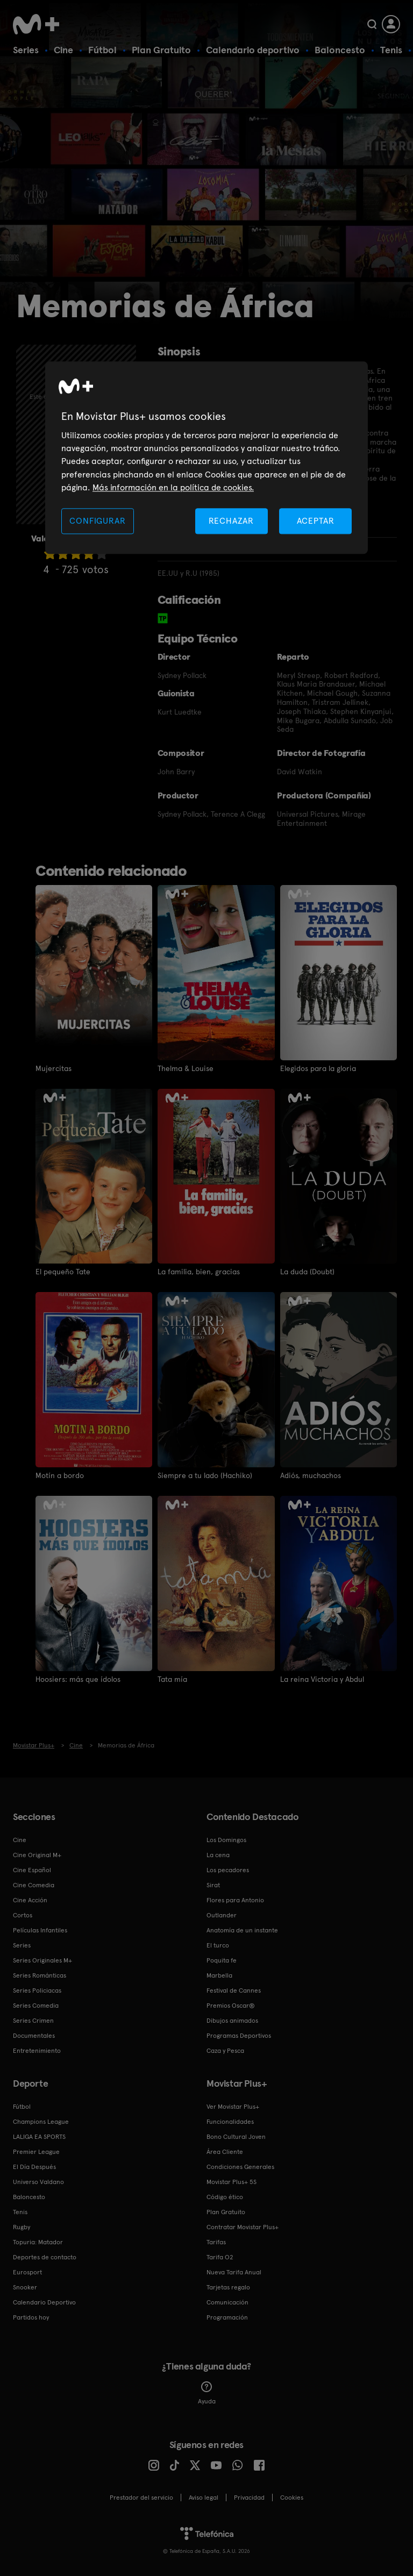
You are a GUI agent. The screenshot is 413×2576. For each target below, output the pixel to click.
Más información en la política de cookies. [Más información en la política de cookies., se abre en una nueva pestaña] (173, 488)
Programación (227, 2317)
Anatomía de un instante (242, 1930)
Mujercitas (53, 1068)
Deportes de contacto (44, 2257)
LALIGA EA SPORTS (39, 2136)
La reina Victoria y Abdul (322, 1679)
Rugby (21, 2227)
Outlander (221, 1915)
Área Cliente (224, 2152)
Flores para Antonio (235, 1900)
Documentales (34, 2035)
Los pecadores (227, 1870)
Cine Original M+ (37, 1855)
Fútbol (102, 49)
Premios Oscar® (230, 2005)
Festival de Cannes (233, 1990)
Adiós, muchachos (310, 1475)
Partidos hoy (31, 2317)
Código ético (224, 2197)
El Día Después (34, 2167)
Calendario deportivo (253, 49)
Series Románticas (39, 1975)
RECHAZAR (231, 521)
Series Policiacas (37, 1990)
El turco (217, 1945)
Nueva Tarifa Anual (233, 2272)
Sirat (213, 1885)
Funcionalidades (230, 2121)
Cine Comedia (33, 1885)
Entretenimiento (37, 2050)
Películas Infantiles (40, 1930)
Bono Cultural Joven (236, 2136)
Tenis (391, 49)
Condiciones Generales (240, 2167)
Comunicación (227, 2302)
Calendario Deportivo (44, 2302)
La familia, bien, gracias (199, 1271)
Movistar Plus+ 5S (231, 2182)
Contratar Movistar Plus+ (242, 2227)
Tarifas (216, 2242)
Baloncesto (340, 49)
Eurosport (27, 2272)
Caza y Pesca (225, 2050)
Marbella (219, 1975)
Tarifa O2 (219, 2257)
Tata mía (172, 1679)
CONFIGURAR (97, 521)
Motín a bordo (59, 1475)
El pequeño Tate (62, 1271)
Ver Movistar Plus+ (232, 2106)
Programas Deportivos (238, 2035)
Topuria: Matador (38, 2242)
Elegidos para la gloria (318, 1068)
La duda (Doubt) (307, 1271)
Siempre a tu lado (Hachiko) (205, 1475)
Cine (63, 49)
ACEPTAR (315, 521)
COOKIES (291, 2497)
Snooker (25, 2287)
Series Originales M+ (42, 1960)
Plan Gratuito (161, 49)
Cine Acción (30, 1900)
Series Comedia (36, 2005)
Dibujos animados (232, 2020)
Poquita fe (221, 1960)
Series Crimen (33, 2020)
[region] (206, 457)
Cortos (22, 1915)
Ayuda (207, 2393)
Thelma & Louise (185, 1068)
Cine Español (32, 1870)
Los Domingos (226, 1840)
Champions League (41, 2121)
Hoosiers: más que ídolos (77, 1679)
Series (26, 49)
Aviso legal (203, 2497)
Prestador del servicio (141, 2497)
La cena (218, 1855)
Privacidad (249, 2497)
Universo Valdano (38, 2182)
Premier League (36, 2152)
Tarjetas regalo (228, 2287)
